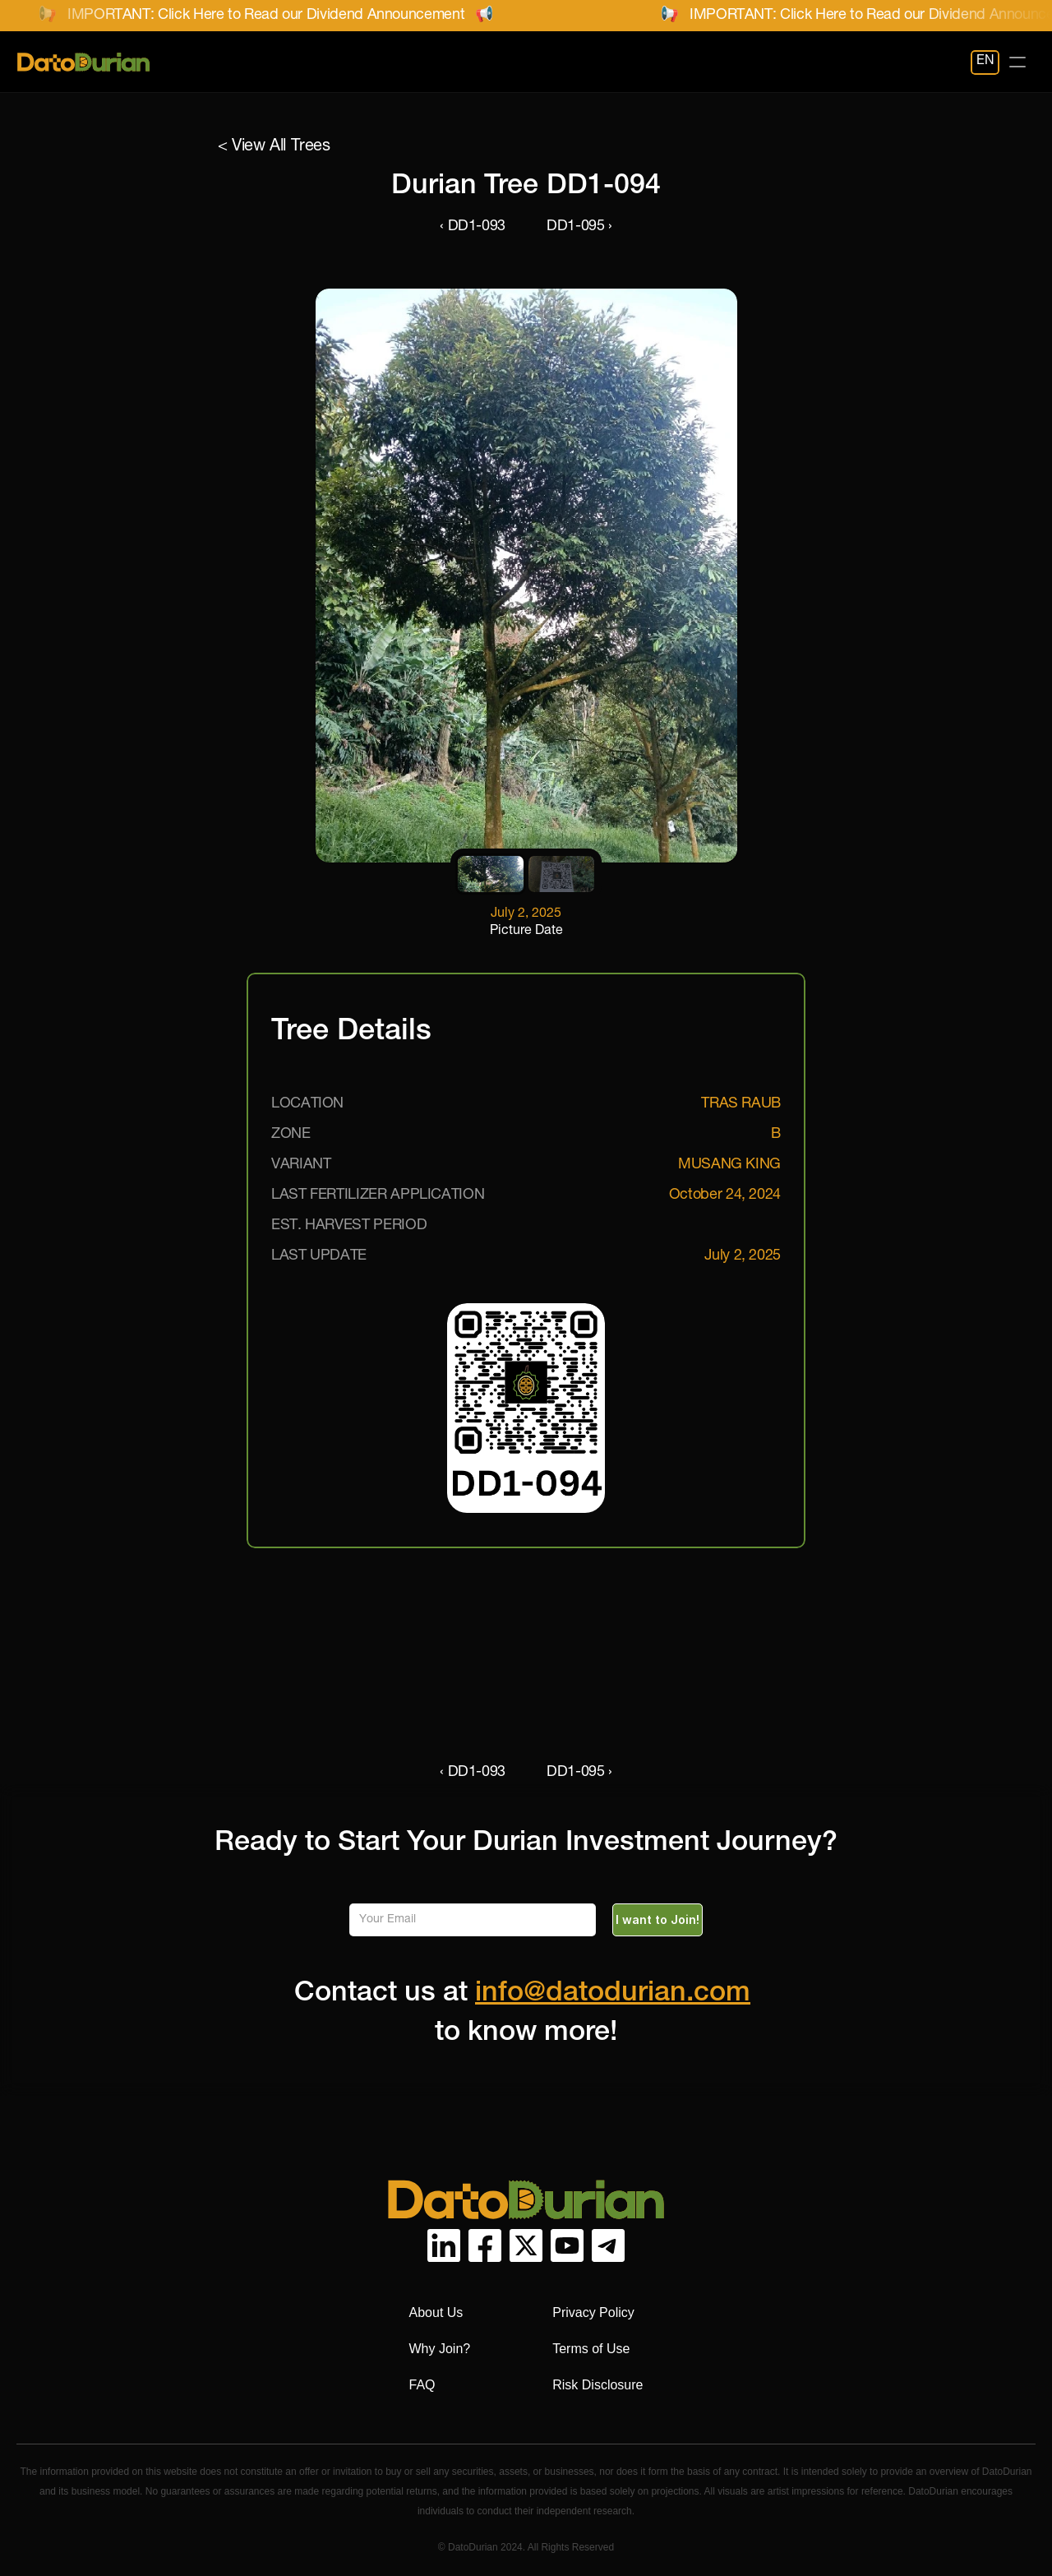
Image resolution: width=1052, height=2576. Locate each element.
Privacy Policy (593, 2312)
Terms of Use (591, 2349)
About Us (436, 2312)
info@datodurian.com (612, 1995)
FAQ (422, 2385)
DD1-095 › (579, 227)
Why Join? (440, 2349)
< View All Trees (274, 147)
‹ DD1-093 (472, 227)
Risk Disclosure (597, 2385)
